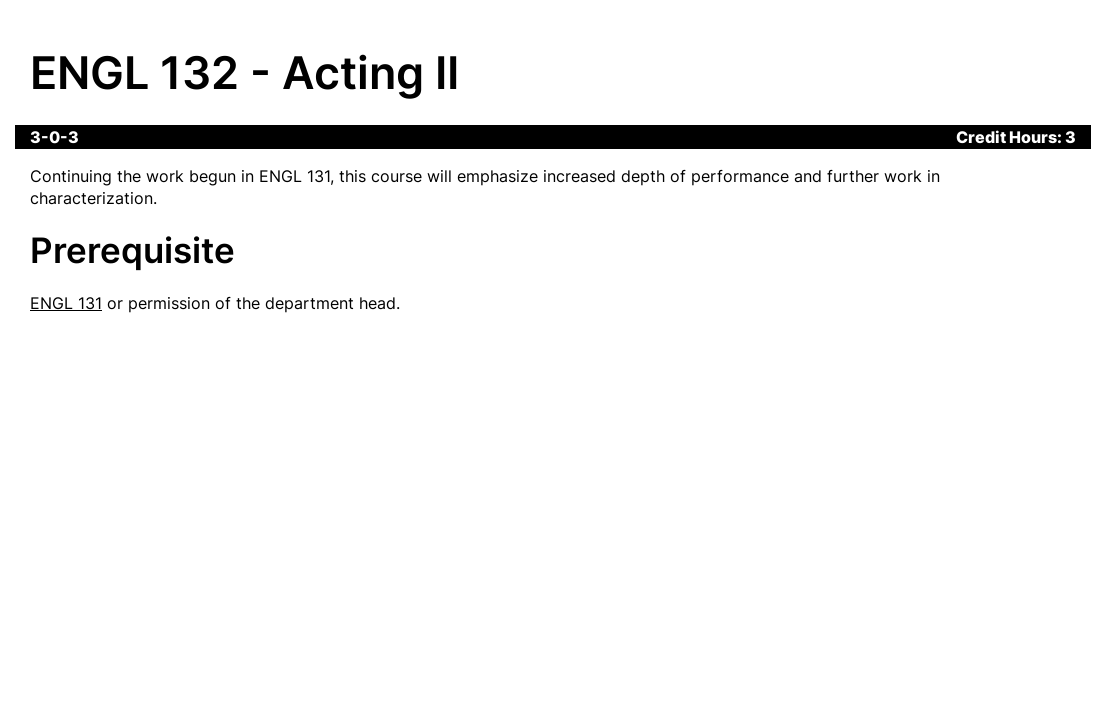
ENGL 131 (66, 303)
